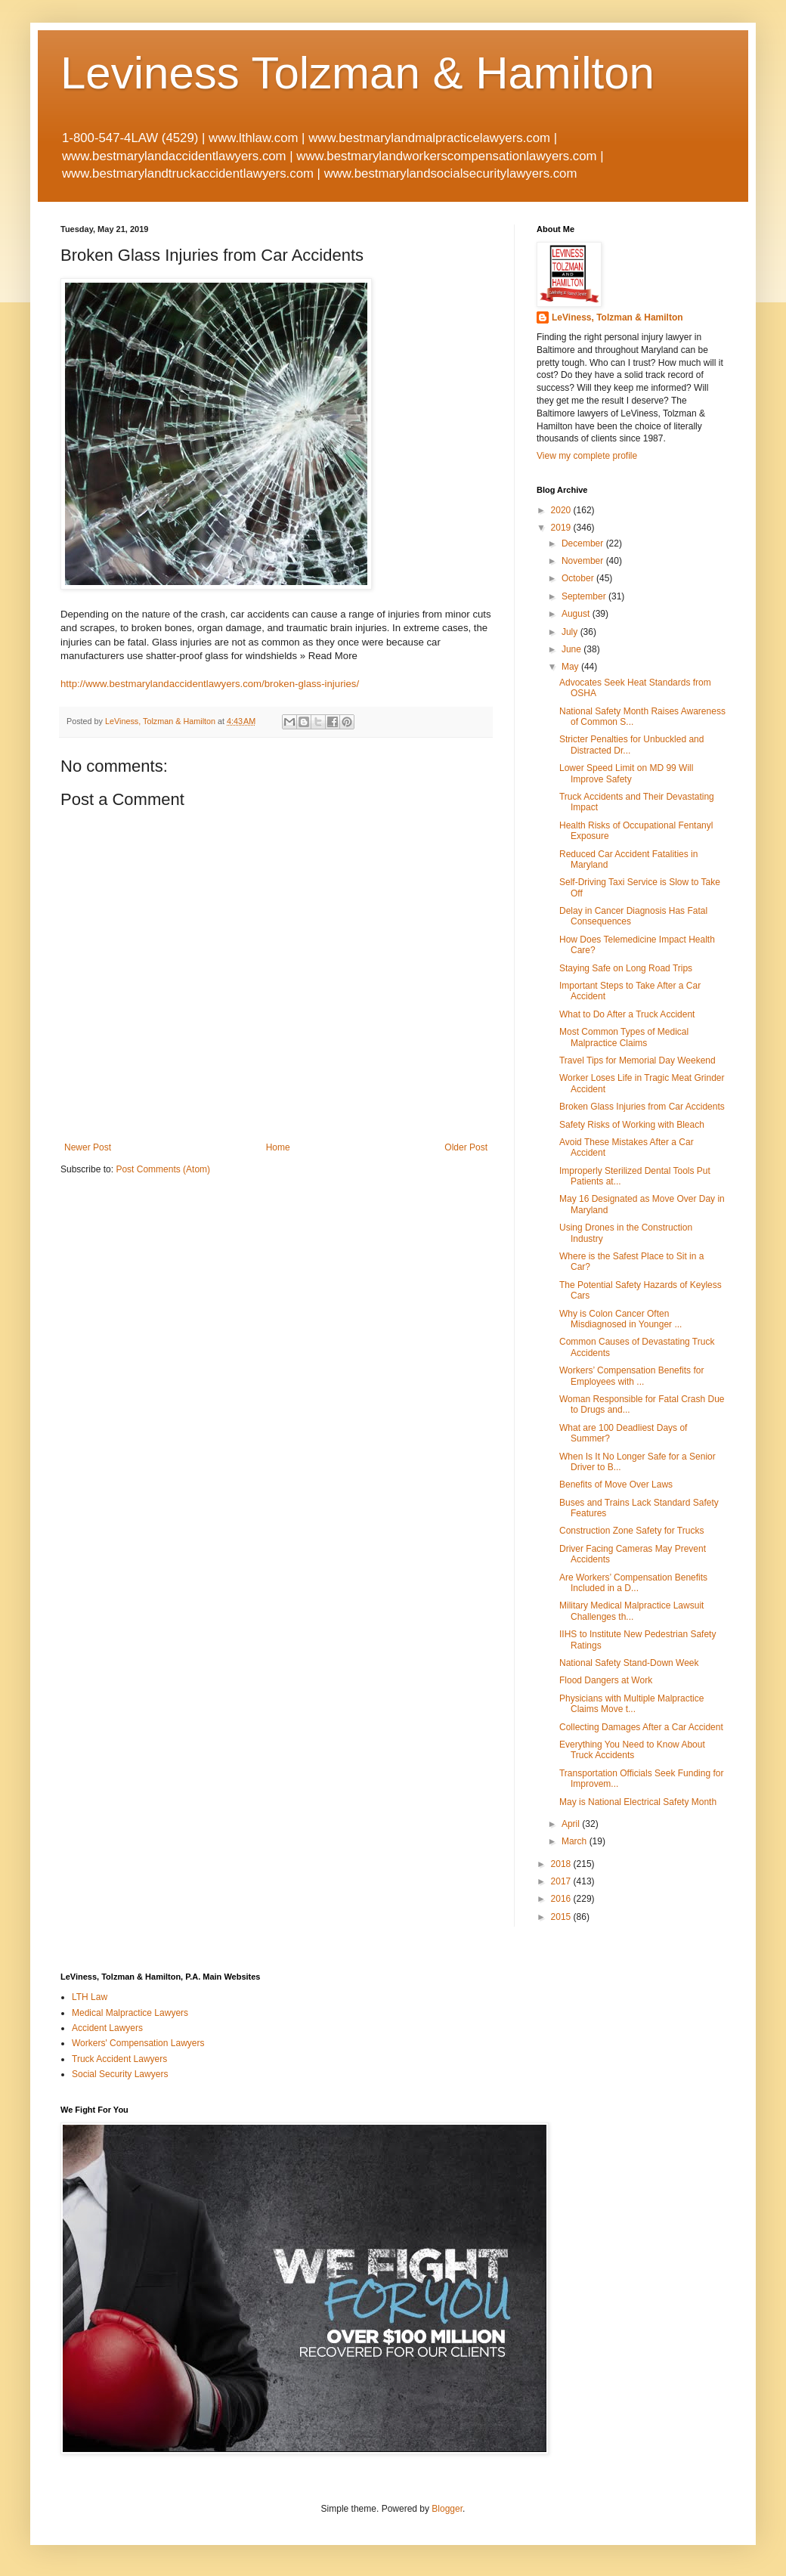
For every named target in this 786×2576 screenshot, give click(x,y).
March (576, 1841)
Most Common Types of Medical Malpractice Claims (624, 1037)
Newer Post (87, 1147)
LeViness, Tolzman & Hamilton (617, 317)
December (584, 543)
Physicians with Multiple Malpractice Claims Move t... (631, 1703)
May (571, 666)
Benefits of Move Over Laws (616, 1484)
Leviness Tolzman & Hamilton (357, 73)
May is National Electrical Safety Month (637, 1802)
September (585, 596)
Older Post (465, 1147)
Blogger (447, 2508)
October (579, 578)
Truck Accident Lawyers (119, 2059)
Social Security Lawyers (120, 2074)
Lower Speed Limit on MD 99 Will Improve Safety (626, 773)
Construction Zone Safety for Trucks (631, 1530)
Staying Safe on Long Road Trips (625, 968)
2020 (562, 510)
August (577, 613)
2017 (562, 1881)
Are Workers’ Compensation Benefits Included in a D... (633, 1582)
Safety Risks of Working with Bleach (631, 1124)
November (584, 561)
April (572, 1824)
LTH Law (89, 1997)
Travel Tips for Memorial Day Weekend (637, 1060)
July (571, 632)
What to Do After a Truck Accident (627, 1014)
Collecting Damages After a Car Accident (641, 1727)
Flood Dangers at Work (605, 1680)
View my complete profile (587, 455)
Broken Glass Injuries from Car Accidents (642, 1106)
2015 (562, 1917)
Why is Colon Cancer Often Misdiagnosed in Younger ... (620, 1319)
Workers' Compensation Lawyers (138, 2043)
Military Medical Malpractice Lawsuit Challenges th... (631, 1610)
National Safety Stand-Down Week (629, 1663)
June (572, 649)
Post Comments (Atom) (163, 1169)
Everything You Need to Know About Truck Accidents (632, 1749)
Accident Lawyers (107, 2028)
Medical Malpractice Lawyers (130, 2013)
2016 (562, 1898)
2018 (562, 1864)
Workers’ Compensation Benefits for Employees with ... (631, 1375)
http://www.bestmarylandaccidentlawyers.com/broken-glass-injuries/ (209, 683)
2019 (562, 527)
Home (278, 1147)
